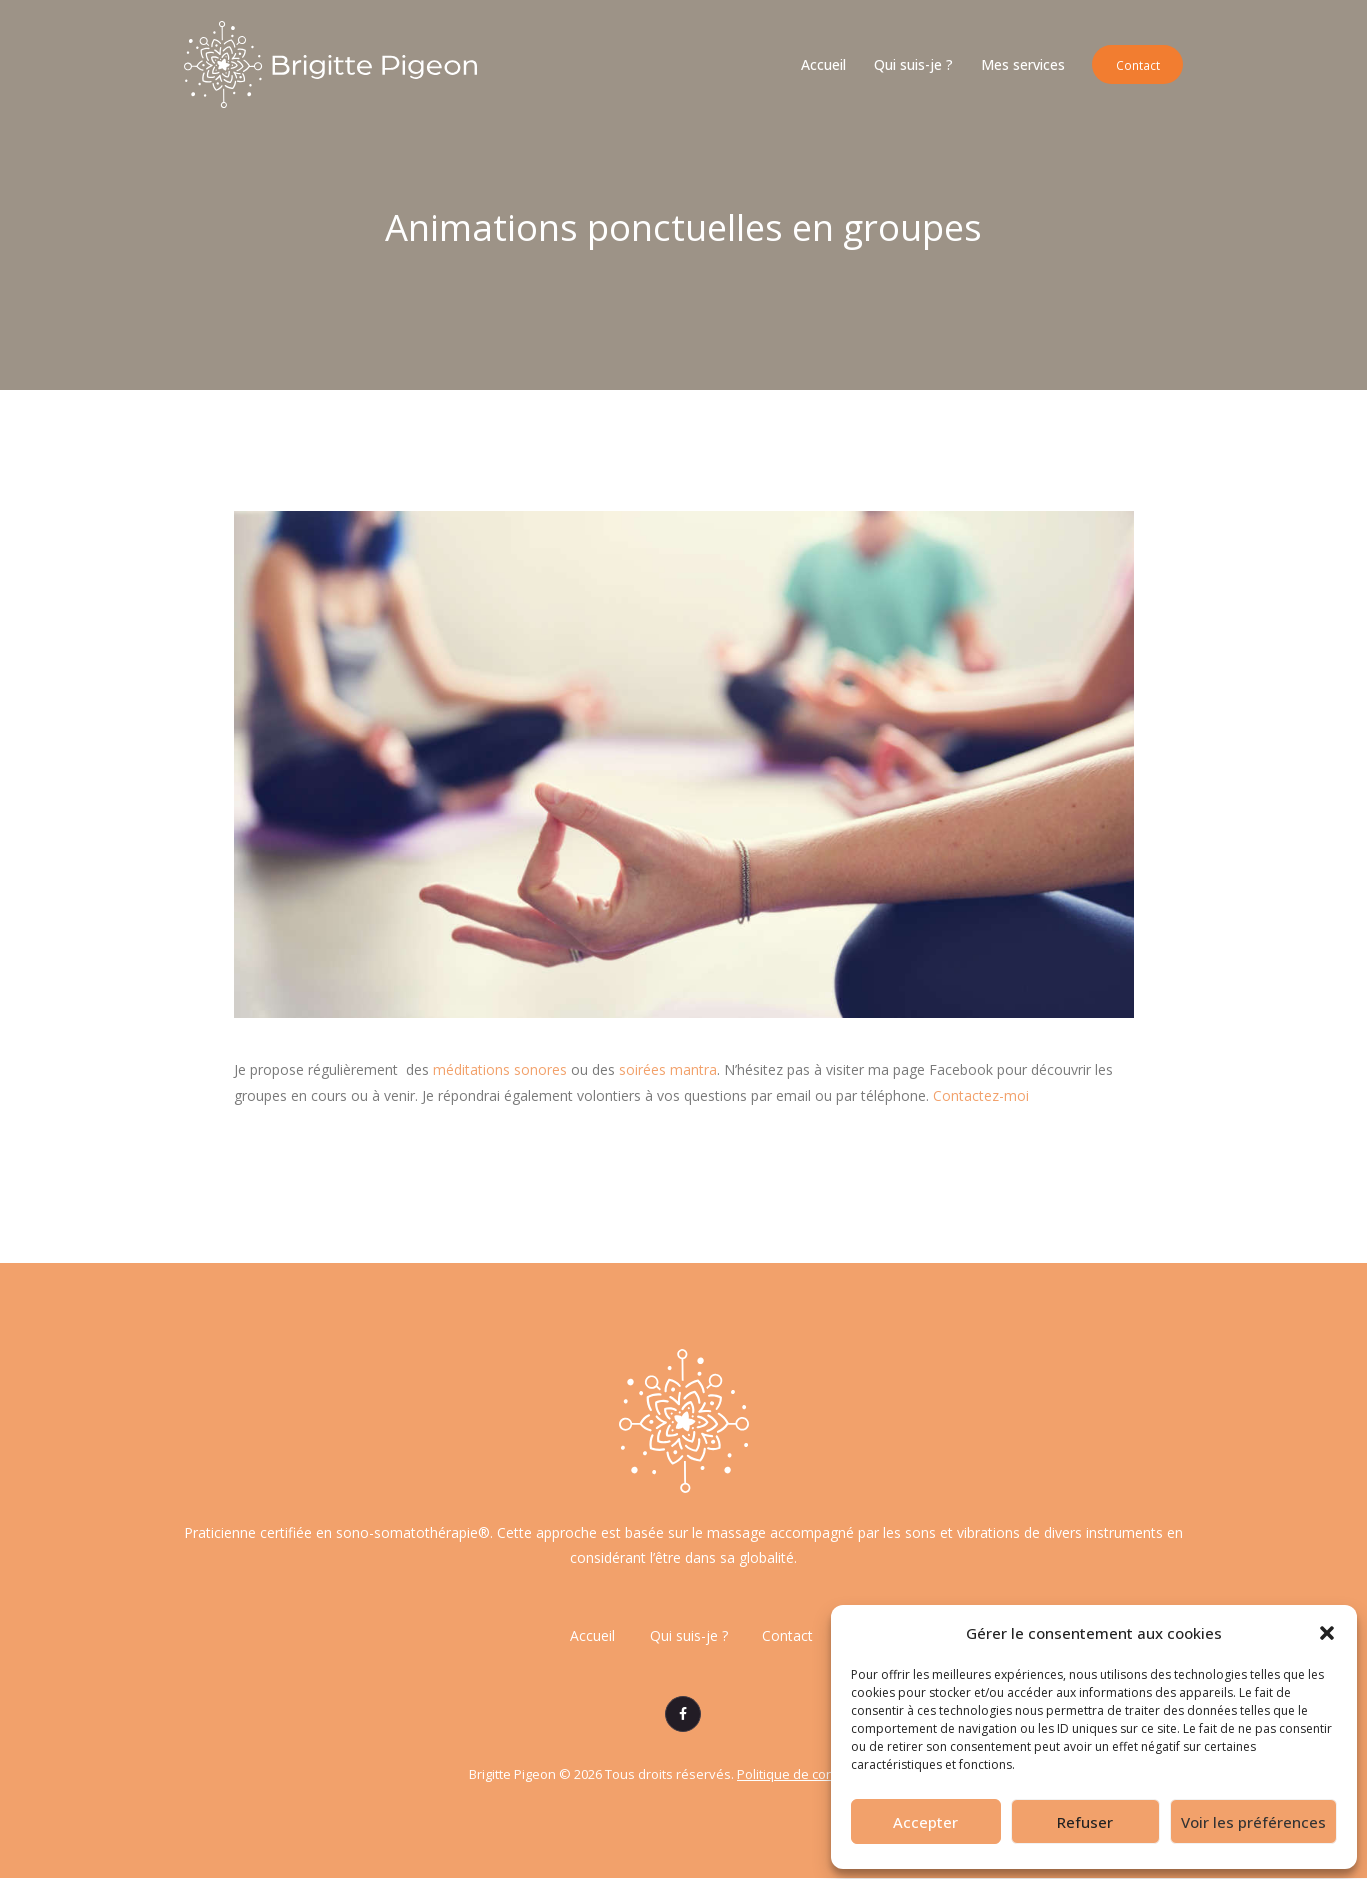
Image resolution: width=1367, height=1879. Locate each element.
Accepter (925, 1822)
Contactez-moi (981, 1095)
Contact (788, 1636)
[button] (1327, 1633)
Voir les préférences (1253, 1822)
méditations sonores (500, 1069)
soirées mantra (668, 1069)
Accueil (592, 1636)
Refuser (1085, 1822)
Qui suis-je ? (689, 1636)
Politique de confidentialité (818, 1775)
